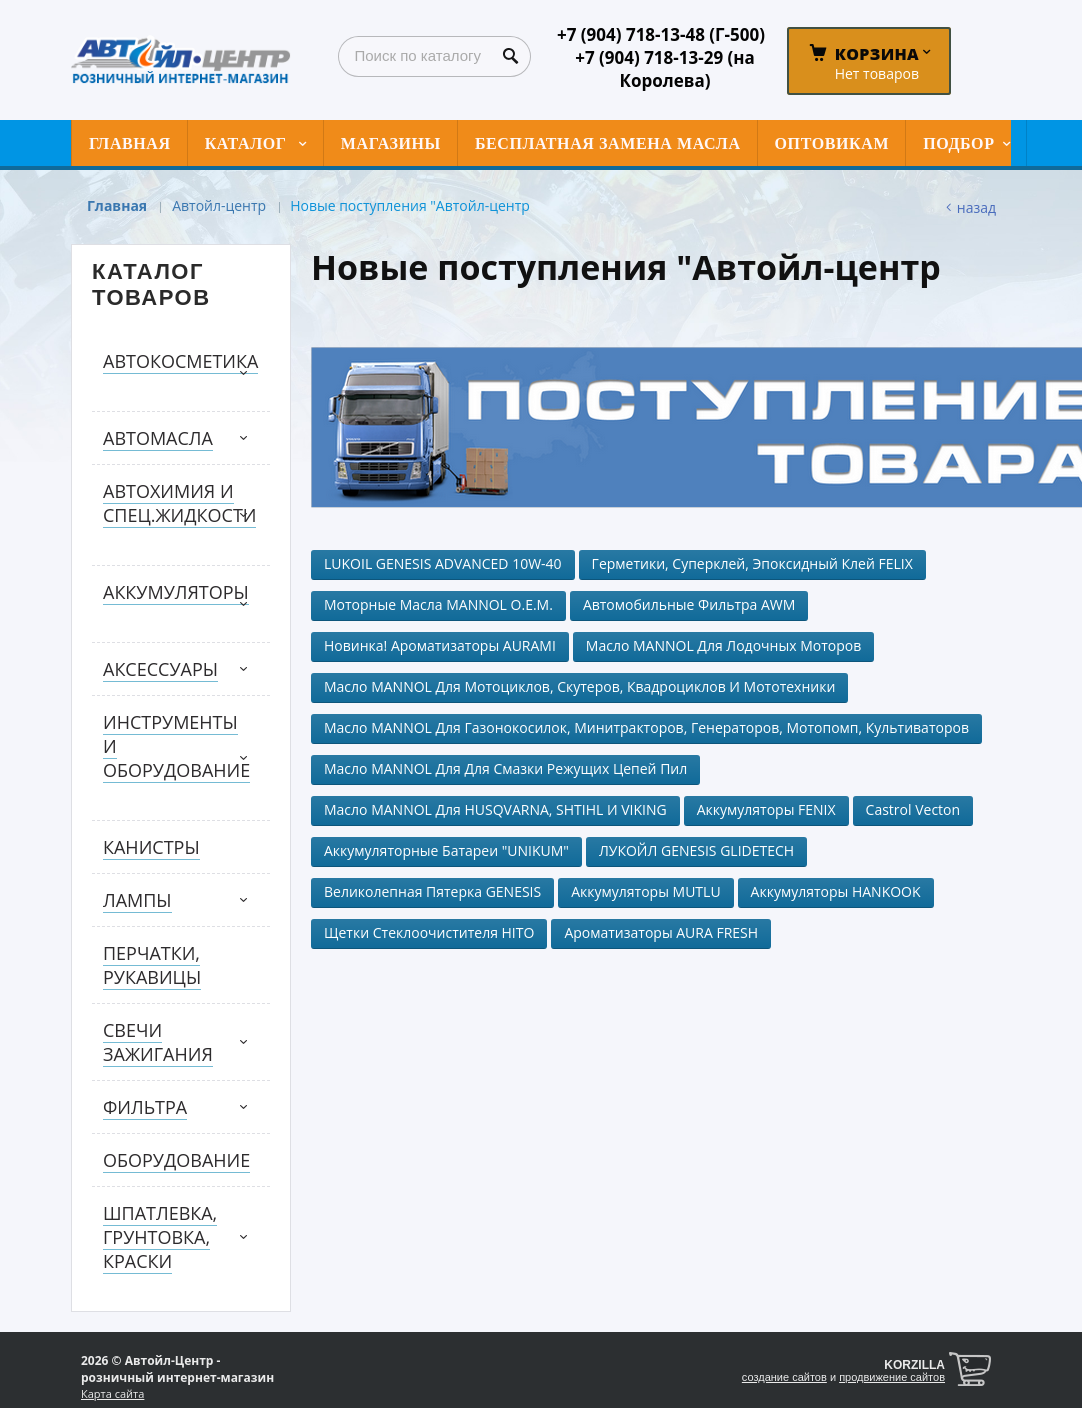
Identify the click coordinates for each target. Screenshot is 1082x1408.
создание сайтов (784, 1377)
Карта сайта (112, 1393)
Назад (976, 207)
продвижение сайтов (892, 1377)
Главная (117, 205)
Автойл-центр (219, 205)
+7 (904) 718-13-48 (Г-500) (661, 34)
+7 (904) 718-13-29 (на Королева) (665, 69)
